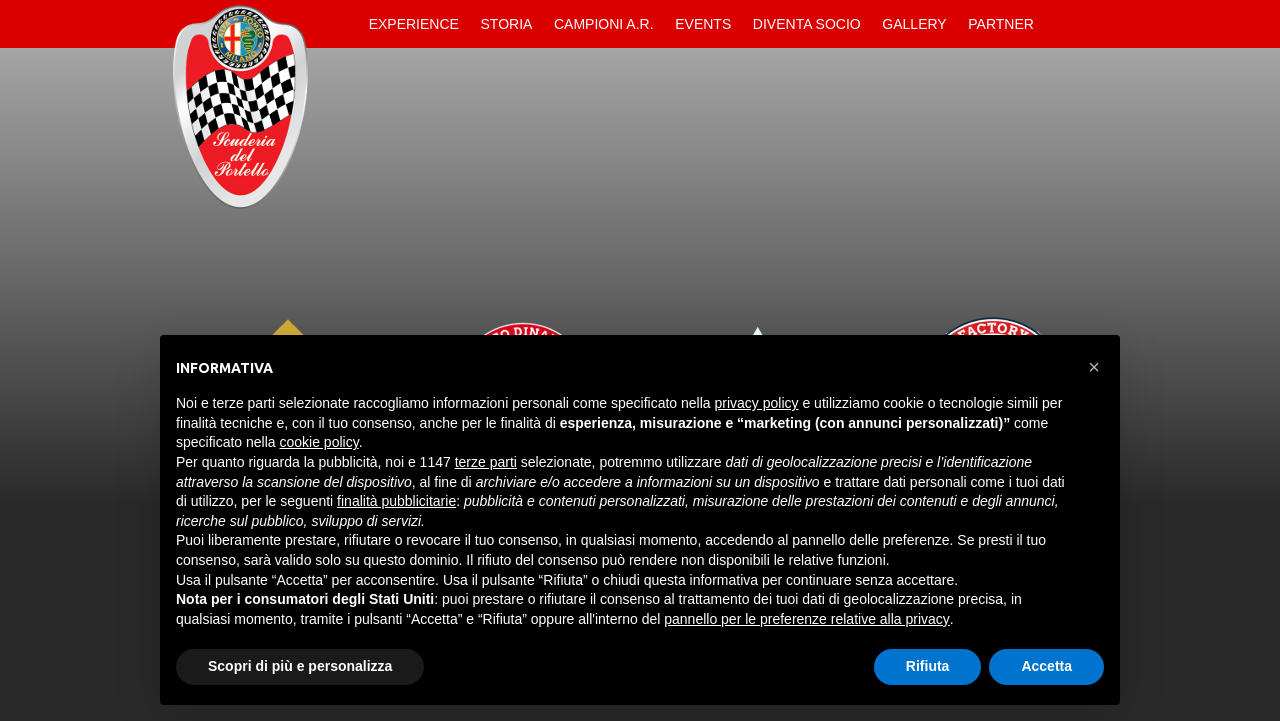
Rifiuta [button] (928, 666)
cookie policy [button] (319, 442)
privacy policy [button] (757, 403)
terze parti (486, 462)
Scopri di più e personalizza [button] (300, 666)
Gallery (914, 24)
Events (703, 24)
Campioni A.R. (604, 24)
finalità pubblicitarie (396, 501)
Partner (1001, 24)
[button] (1094, 367)
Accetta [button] (1046, 666)
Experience (414, 24)
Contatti (1062, 24)
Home (341, 24)
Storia (507, 24)
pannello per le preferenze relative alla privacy (807, 619)
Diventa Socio (807, 24)
